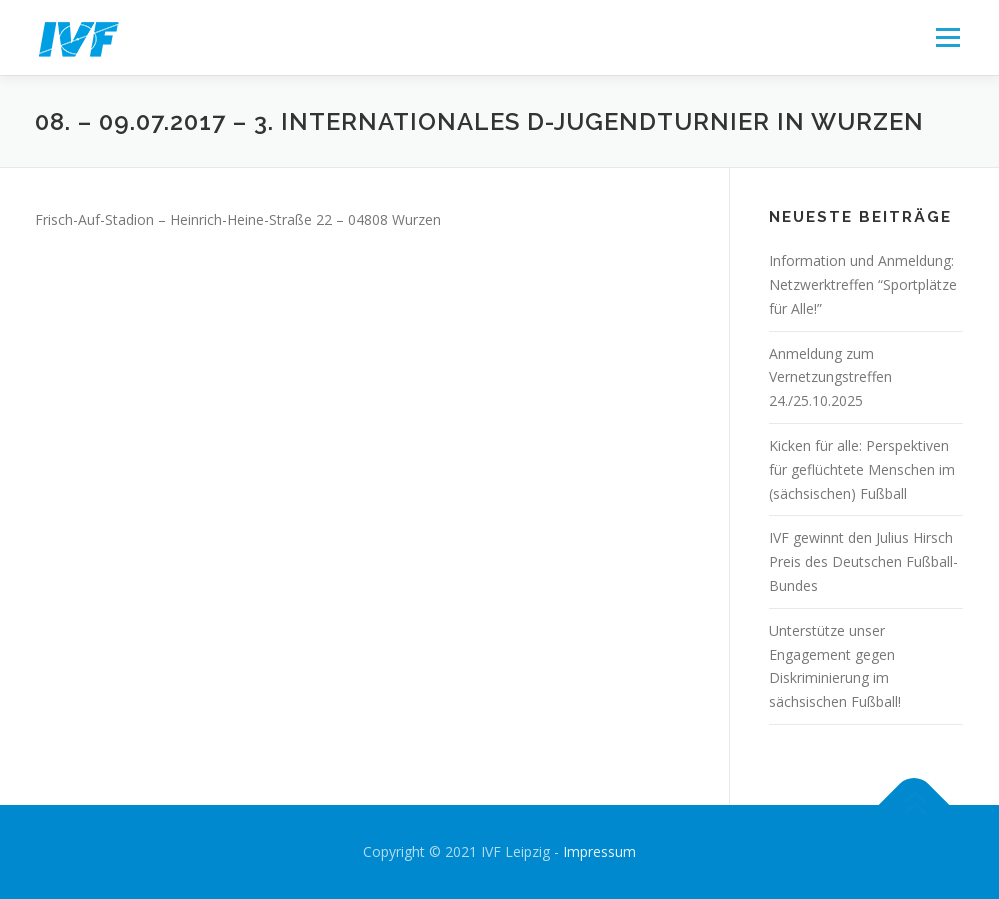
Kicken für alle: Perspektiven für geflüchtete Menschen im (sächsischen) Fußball (862, 469)
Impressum (599, 851)
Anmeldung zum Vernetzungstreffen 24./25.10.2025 (830, 377)
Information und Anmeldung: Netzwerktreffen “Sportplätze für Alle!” (863, 284)
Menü (947, 37)
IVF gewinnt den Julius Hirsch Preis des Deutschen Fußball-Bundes (863, 561)
